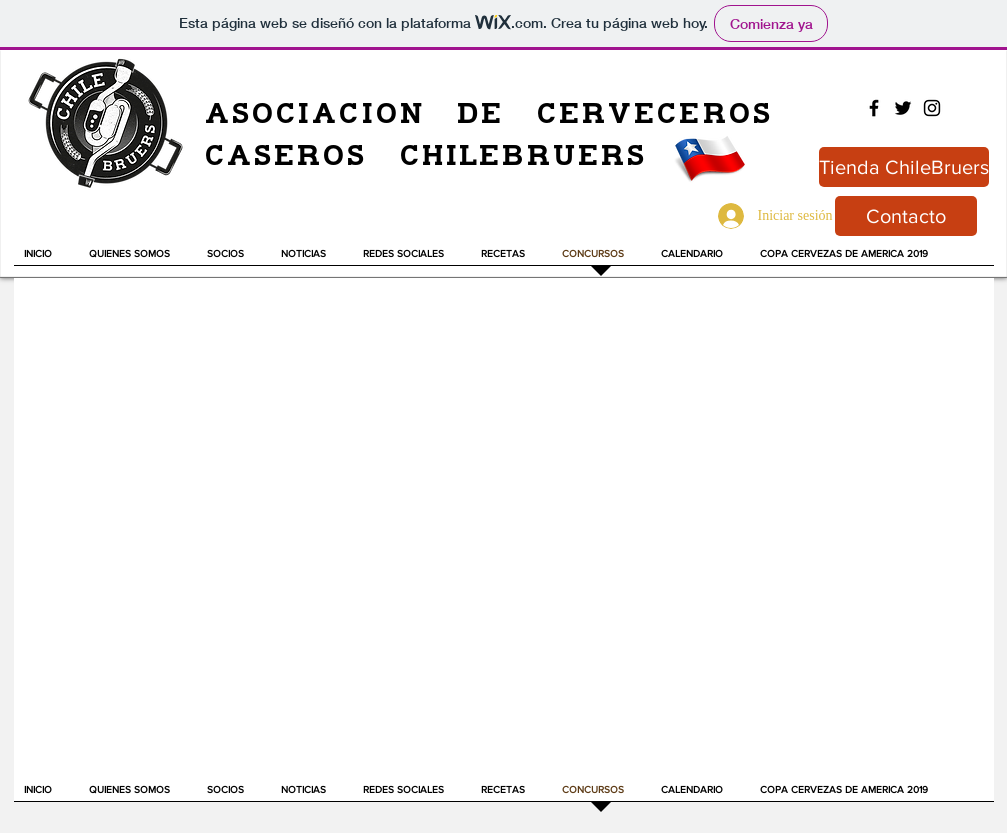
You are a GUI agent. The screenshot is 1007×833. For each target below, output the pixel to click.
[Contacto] (906, 216)
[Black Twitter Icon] (903, 108)
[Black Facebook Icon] (874, 108)
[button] (312, 260)
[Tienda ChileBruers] (904, 167)
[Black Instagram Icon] (932, 108)
